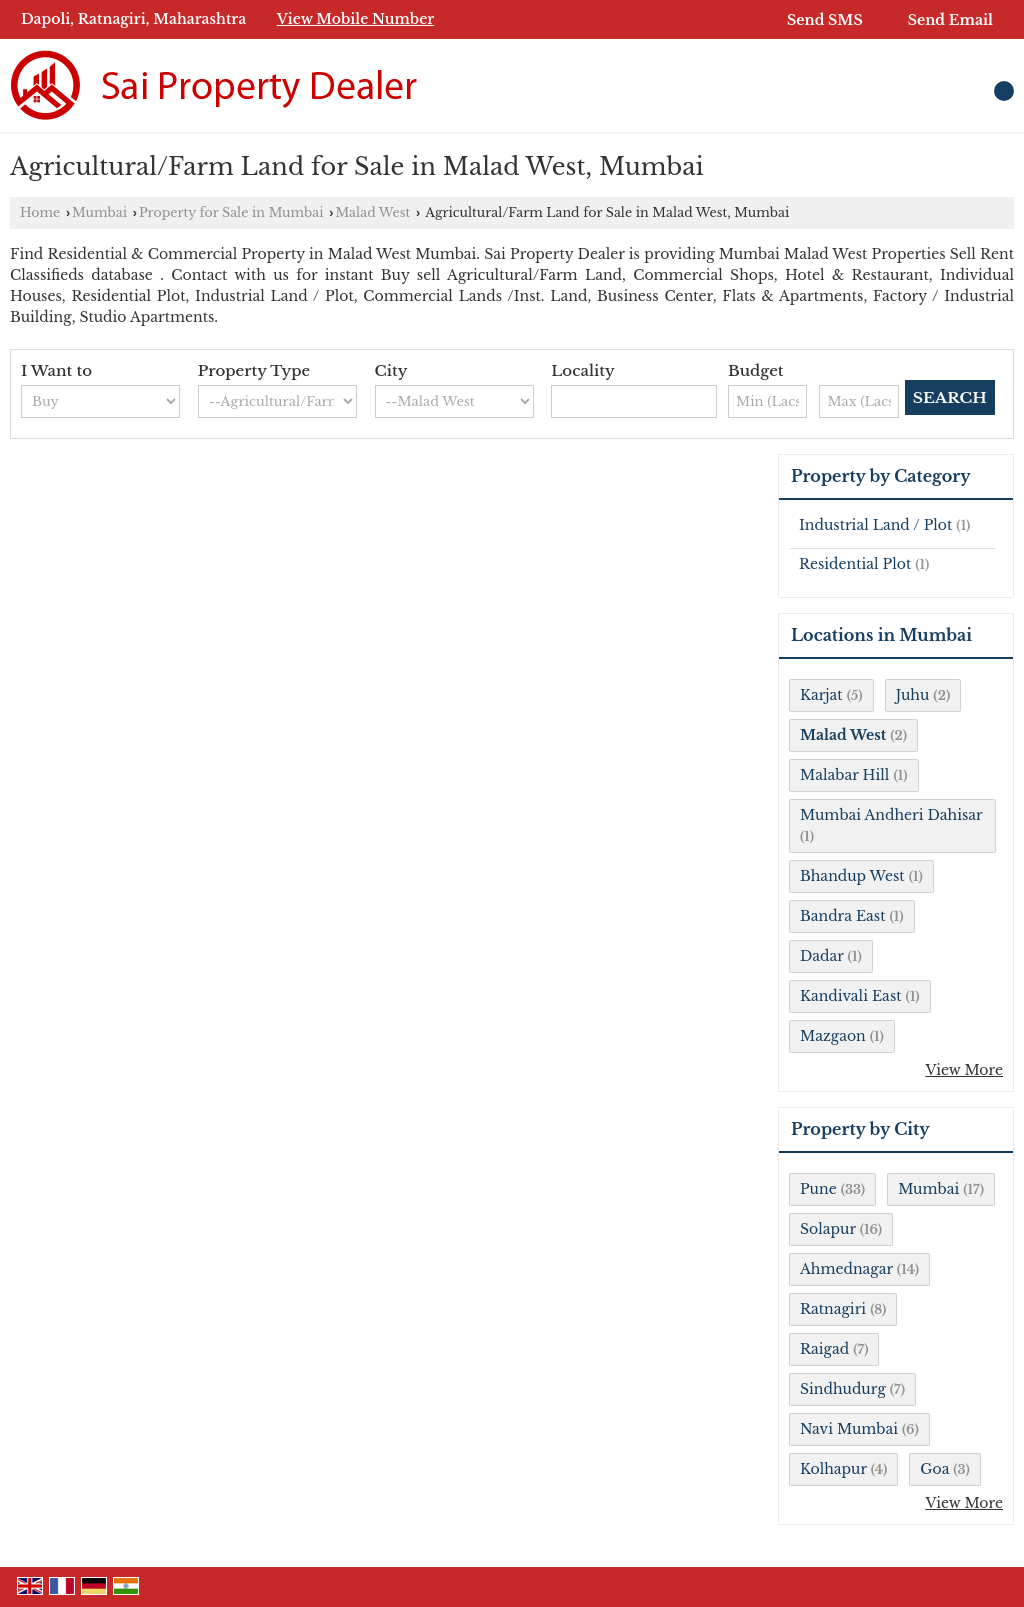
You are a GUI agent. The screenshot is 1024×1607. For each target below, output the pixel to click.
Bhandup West (852, 876)
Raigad (824, 1349)
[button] (356, 19)
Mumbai (99, 212)
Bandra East (842, 916)
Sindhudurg (843, 1389)
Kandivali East (851, 996)
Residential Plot (855, 564)
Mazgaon (833, 1036)
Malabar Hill (844, 775)
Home (40, 212)
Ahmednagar (846, 1269)
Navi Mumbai (849, 1429)
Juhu (913, 695)
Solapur (828, 1229)
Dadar (822, 956)
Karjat (821, 695)
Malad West (372, 212)
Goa (934, 1469)
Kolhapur (833, 1469)
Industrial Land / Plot (875, 525)
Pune (818, 1189)
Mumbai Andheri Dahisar (891, 815)
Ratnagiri (833, 1309)
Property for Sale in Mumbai (231, 212)
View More (964, 1070)
